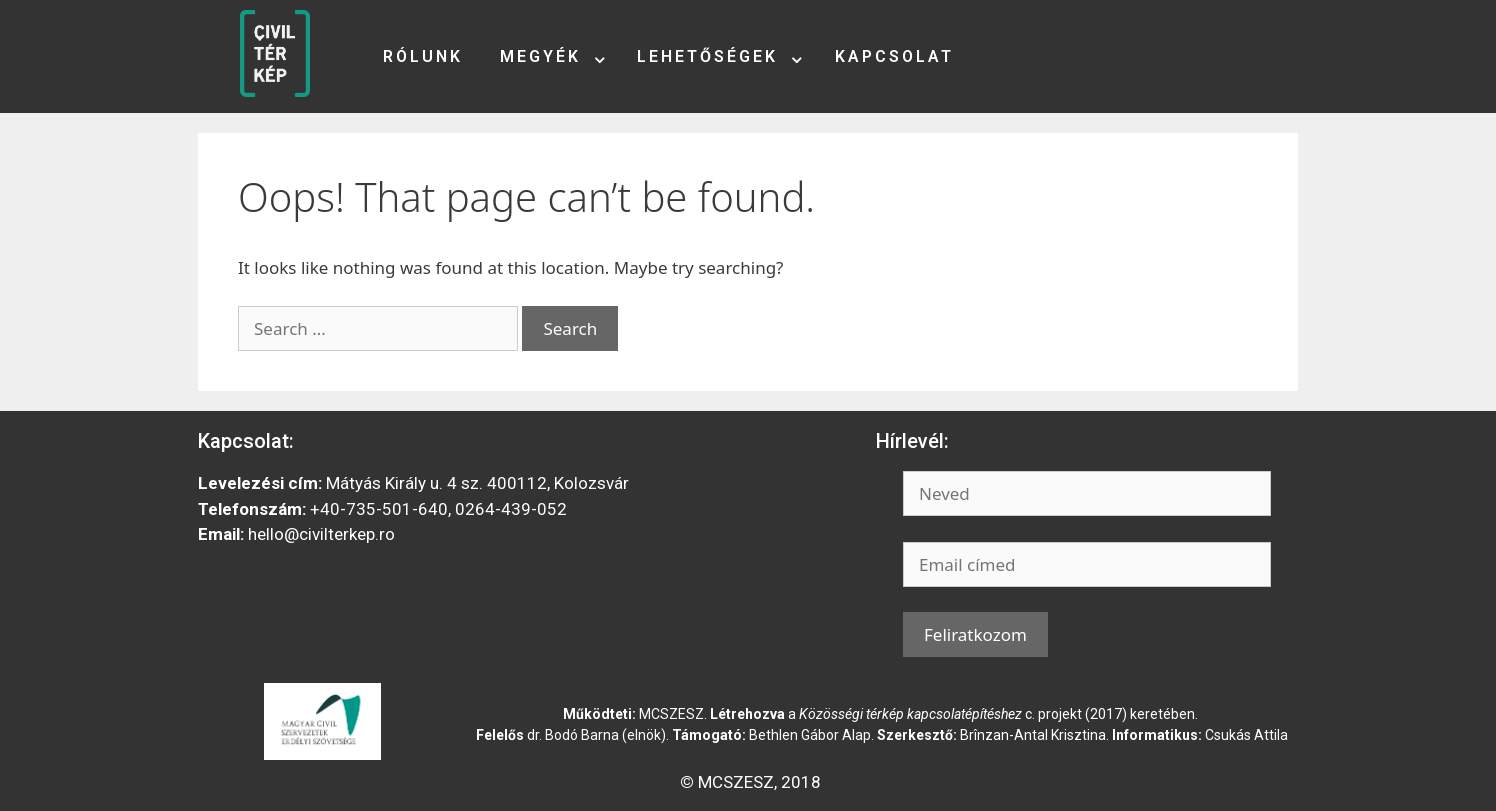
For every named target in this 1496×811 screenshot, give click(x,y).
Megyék (540, 56)
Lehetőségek (707, 56)
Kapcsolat (894, 56)
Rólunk (423, 56)
